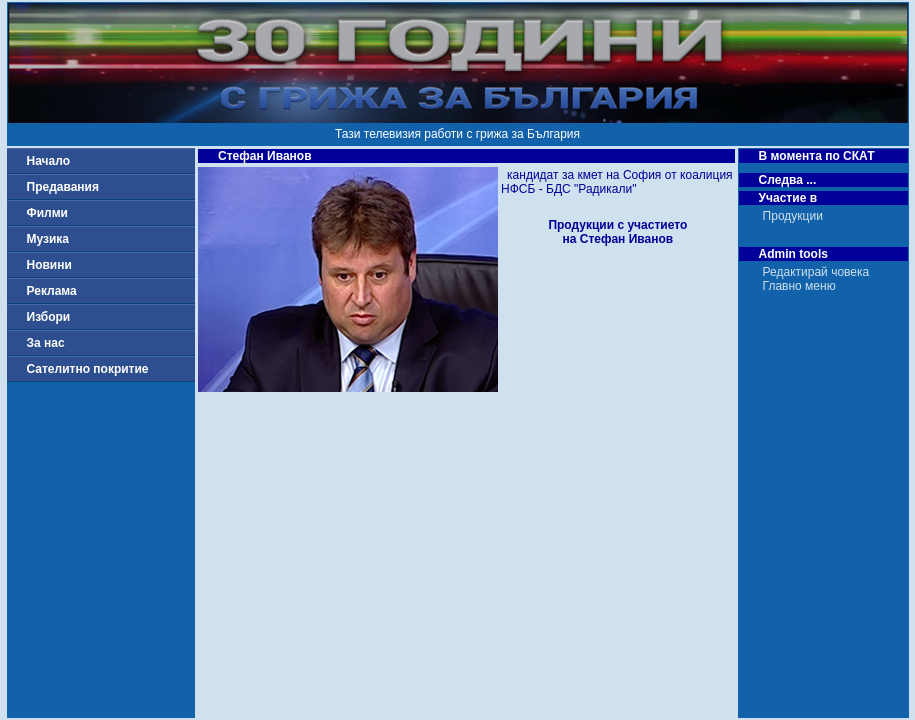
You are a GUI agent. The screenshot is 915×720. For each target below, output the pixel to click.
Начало (48, 161)
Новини (49, 265)
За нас (46, 343)
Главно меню (799, 286)
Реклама (52, 291)
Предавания (63, 187)
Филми (48, 213)
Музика (48, 239)
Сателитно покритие (88, 369)
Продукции (793, 216)
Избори (49, 317)
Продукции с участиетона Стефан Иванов (617, 232)
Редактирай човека (816, 272)
